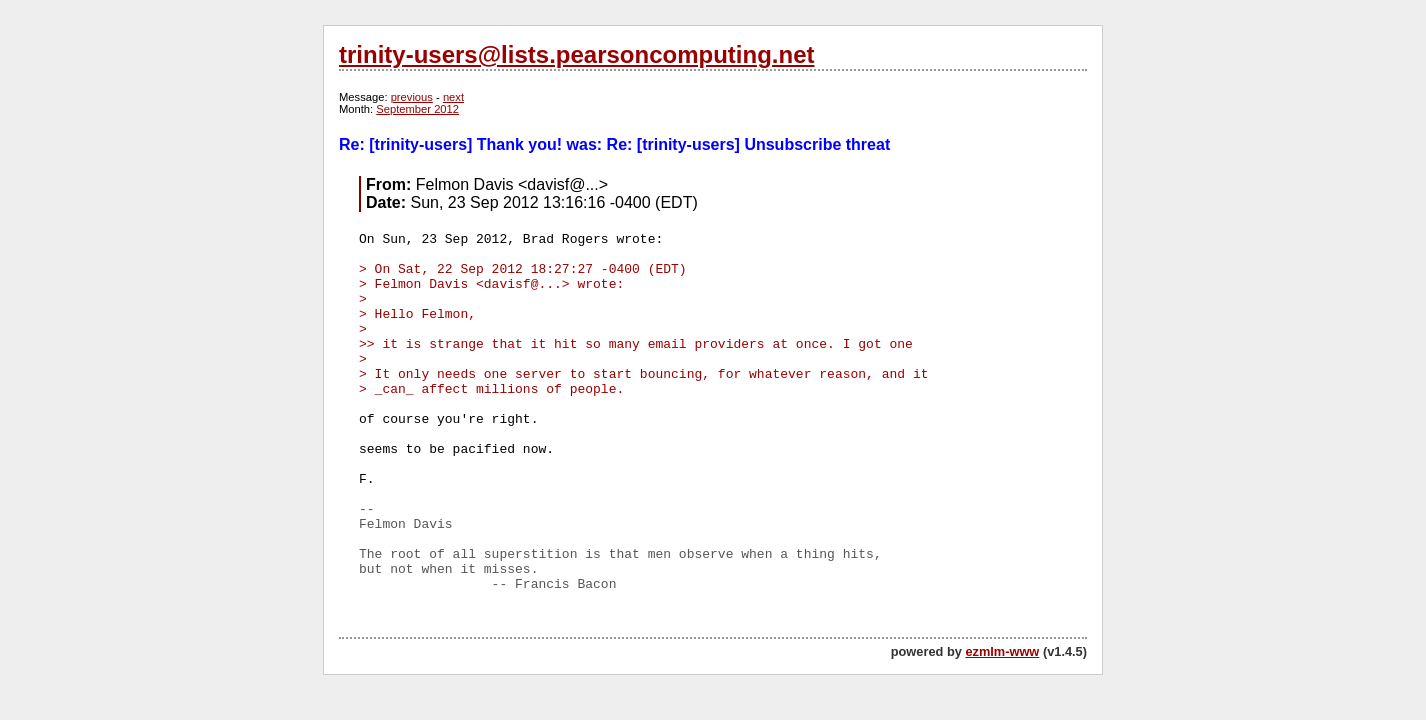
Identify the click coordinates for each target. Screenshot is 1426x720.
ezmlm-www (1002, 651)
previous (412, 97)
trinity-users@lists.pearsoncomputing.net (576, 54)
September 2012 (417, 109)
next (453, 97)
